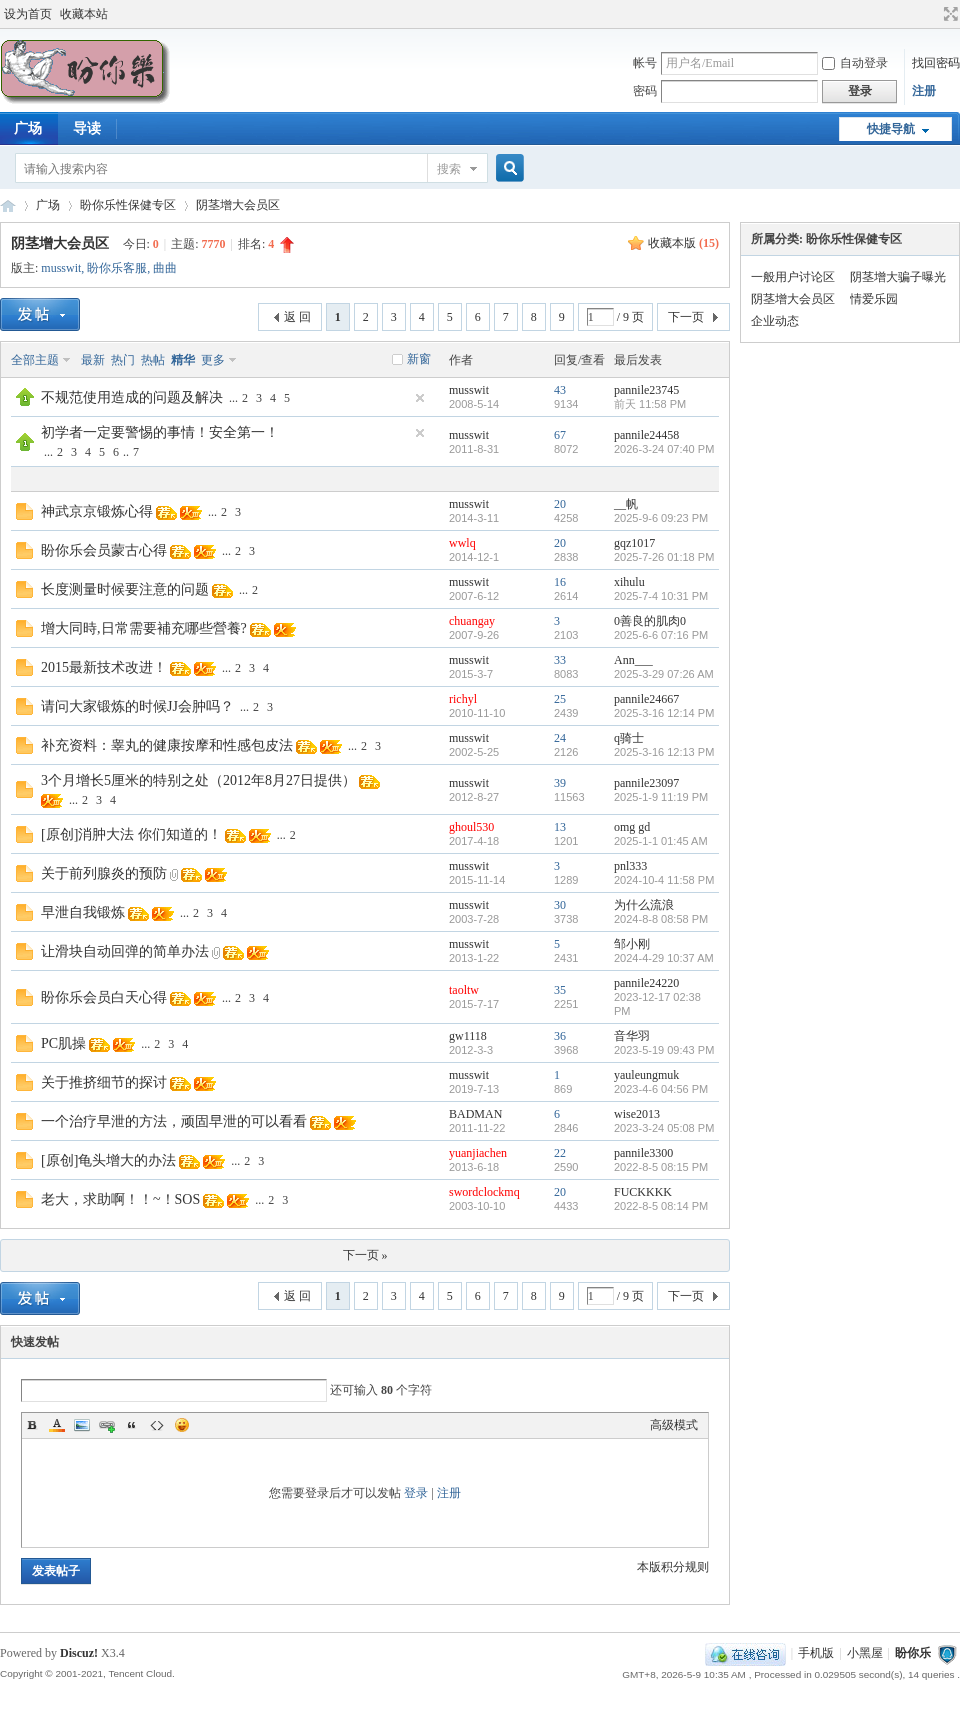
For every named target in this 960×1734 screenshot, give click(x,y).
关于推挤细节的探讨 (104, 1082)
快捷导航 (891, 129)
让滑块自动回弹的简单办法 (125, 951)
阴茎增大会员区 (238, 205)
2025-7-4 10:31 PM (661, 596)
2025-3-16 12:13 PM (664, 752)
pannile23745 (646, 390)
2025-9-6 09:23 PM (661, 518)
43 (560, 390)
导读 (87, 128)
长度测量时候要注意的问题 (125, 589)
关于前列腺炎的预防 (104, 873)
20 (560, 504)
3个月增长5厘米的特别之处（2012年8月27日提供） (198, 780)
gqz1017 (634, 543)
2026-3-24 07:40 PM (664, 449)
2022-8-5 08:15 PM (661, 1167)
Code (157, 1425)
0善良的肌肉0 (650, 621)
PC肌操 (63, 1043)
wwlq (462, 543)
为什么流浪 (644, 905)
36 (560, 1036)
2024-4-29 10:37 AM (664, 958)
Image (82, 1425)
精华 (183, 360)
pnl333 (630, 866)
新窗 (419, 359)
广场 (48, 205)
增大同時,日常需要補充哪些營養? (144, 628)
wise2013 (637, 1114)
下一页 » (365, 1255)
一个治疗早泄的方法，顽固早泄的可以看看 (174, 1121)
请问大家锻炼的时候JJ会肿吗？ (137, 706)
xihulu (629, 582)
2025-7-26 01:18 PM (664, 557)
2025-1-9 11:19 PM (661, 797)
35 (560, 990)
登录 (416, 1493)
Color (57, 1425)
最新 (93, 360)
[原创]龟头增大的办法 (108, 1160)
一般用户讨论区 (793, 277)
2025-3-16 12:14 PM (664, 713)
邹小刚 (632, 944)
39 (560, 783)
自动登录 (855, 63)
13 (560, 827)
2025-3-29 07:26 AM (664, 674)
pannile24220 (646, 983)
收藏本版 (683, 243)
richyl (463, 699)
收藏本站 (84, 14)
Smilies (182, 1425)
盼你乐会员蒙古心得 (104, 550)
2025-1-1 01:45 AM (661, 841)
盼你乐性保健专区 (128, 205)
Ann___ (633, 660)
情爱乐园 (874, 299)
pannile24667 (646, 699)
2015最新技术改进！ (104, 667)
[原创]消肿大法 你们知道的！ (131, 834)
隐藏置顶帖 (420, 398)
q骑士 (629, 738)
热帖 (153, 360)
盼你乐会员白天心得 (104, 997)
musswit (61, 268)
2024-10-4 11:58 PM (664, 880)
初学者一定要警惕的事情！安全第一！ (160, 432)
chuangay (472, 621)
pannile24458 (646, 435)
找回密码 (936, 63)
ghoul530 (471, 827)
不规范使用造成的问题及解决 (132, 397)
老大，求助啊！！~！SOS (120, 1199)
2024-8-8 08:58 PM (661, 919)
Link (107, 1425)
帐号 (645, 63)
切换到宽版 (948, 14)
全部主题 (35, 360)
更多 (213, 360)
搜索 (449, 169)
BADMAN (475, 1114)
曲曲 (165, 268)
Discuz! (79, 1653)
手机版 (816, 1653)
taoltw (464, 990)
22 (560, 1153)
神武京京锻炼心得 (97, 511)
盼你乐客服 (117, 268)
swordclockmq (484, 1192)
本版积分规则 (673, 1567)
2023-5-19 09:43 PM (664, 1050)
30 (560, 905)
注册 (924, 91)
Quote (132, 1425)
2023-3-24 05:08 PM (664, 1128)
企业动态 (775, 321)
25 (560, 699)
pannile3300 (643, 1153)
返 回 (297, 317)
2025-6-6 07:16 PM (661, 635)
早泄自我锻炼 (83, 912)
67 (560, 435)
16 (560, 582)
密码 (645, 91)
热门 (123, 360)
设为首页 (28, 14)
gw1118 (468, 1036)
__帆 (626, 504)
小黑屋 (865, 1653)
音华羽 (632, 1036)
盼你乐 (913, 1653)
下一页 (686, 317)
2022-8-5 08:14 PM (661, 1206)
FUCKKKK (643, 1192)
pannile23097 (646, 783)
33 (560, 660)
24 (560, 738)
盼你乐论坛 (8, 205)
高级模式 (674, 1425)
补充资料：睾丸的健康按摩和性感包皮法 (167, 745)
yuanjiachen (478, 1153)
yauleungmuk (646, 1075)
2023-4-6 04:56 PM (661, 1089)
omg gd (632, 827)
